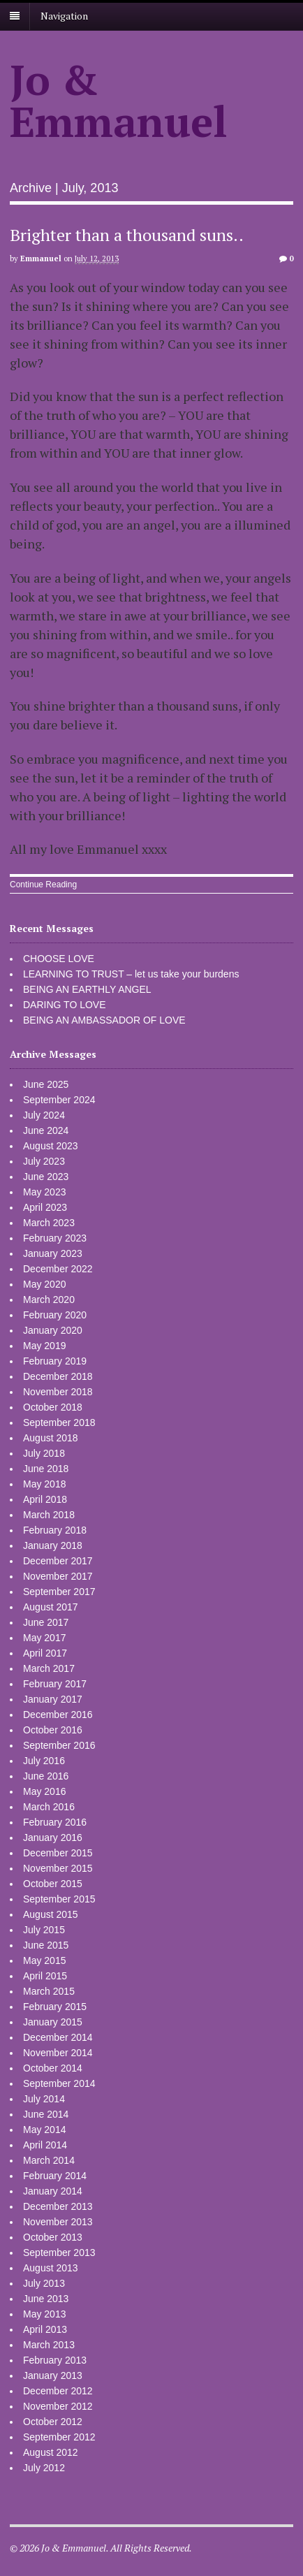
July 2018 (44, 1453)
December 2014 (58, 2037)
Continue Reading (43, 884)
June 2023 (45, 1176)
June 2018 (45, 1468)
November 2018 (58, 1391)
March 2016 (49, 1806)
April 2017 (45, 1653)
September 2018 (59, 1422)
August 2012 (50, 2452)
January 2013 (52, 2375)
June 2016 (45, 1776)
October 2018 (52, 1407)
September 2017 (59, 1591)
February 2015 (55, 2006)
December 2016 (58, 1714)
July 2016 (44, 1760)
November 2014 (58, 2052)
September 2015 (59, 1899)
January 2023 (52, 1253)
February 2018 (55, 1530)
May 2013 (44, 2314)
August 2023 (50, 1145)
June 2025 (45, 1084)
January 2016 (52, 1837)
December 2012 (58, 2390)
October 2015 (52, 1883)
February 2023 (55, 1238)
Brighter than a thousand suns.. (127, 235)
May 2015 (44, 1960)
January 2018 (52, 1545)
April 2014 (45, 2145)
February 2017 (55, 1683)
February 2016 (55, 1822)
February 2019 (55, 1361)
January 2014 (52, 2191)
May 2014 (44, 2129)
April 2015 (45, 1975)
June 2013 (45, 2298)
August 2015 (50, 1914)
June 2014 (45, 2114)
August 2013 (50, 2267)
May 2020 (44, 1284)
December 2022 (58, 1268)
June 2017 (45, 1622)
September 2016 (59, 1745)
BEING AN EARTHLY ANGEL (87, 989)
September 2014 (59, 2083)
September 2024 (59, 1099)
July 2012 (44, 2467)
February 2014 (55, 2175)
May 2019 (44, 1345)
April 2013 (45, 2329)
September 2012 (59, 2437)
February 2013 (55, 2360)
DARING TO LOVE (64, 1004)
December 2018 (58, 1376)
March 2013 (49, 2344)
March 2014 (49, 2160)
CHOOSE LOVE (58, 958)
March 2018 (49, 1514)
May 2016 (44, 1791)
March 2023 (49, 1222)
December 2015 (58, 1852)
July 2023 (44, 1161)
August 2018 (50, 1437)
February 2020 (55, 1314)
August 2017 (50, 1607)
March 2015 (49, 1991)
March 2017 (49, 1668)
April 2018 (45, 1499)
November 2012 (58, 2406)
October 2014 (52, 2068)
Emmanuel (40, 258)
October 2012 (52, 2421)
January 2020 (52, 1330)
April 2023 (45, 1207)
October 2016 (52, 1729)
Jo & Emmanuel (119, 100)
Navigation (64, 15)
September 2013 (59, 2252)
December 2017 (58, 1560)
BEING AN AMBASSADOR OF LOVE (104, 1020)
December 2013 (58, 2206)
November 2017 (58, 1576)
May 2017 (44, 1637)
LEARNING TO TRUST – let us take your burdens (131, 974)
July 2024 (44, 1115)
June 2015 (45, 1945)
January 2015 (52, 2022)
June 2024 (45, 1130)
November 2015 (58, 1868)
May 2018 (44, 1484)
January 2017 (52, 1699)
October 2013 (52, 2237)
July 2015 (44, 1929)
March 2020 (49, 1299)
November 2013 (58, 2221)
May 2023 (44, 1192)
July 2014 (44, 2098)
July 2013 (44, 2283)
